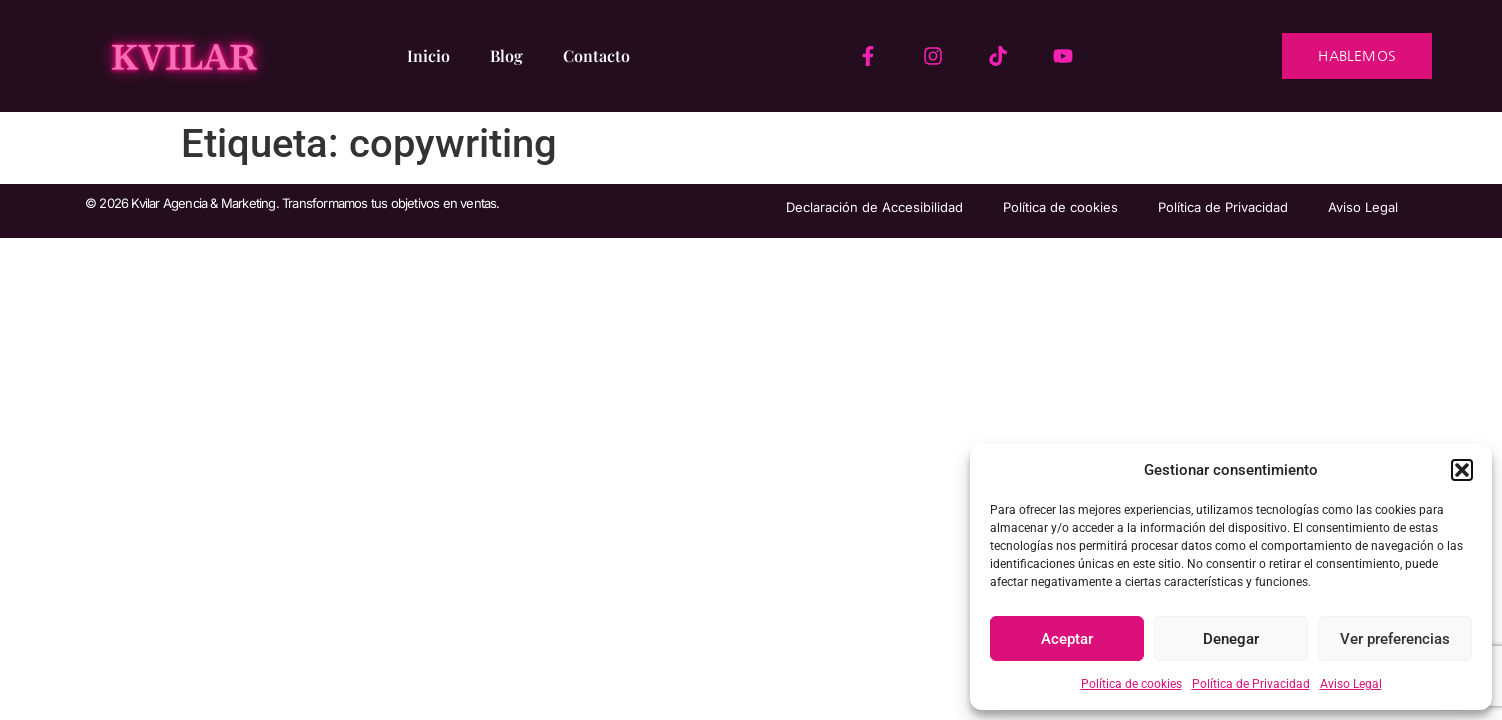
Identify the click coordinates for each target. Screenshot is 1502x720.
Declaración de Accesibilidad (874, 207)
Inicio (428, 55)
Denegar (1231, 639)
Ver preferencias (1395, 639)
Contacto (596, 55)
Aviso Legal (1351, 684)
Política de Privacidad (1251, 684)
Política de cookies (1131, 684)
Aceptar (1067, 639)
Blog (506, 55)
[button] (1462, 470)
